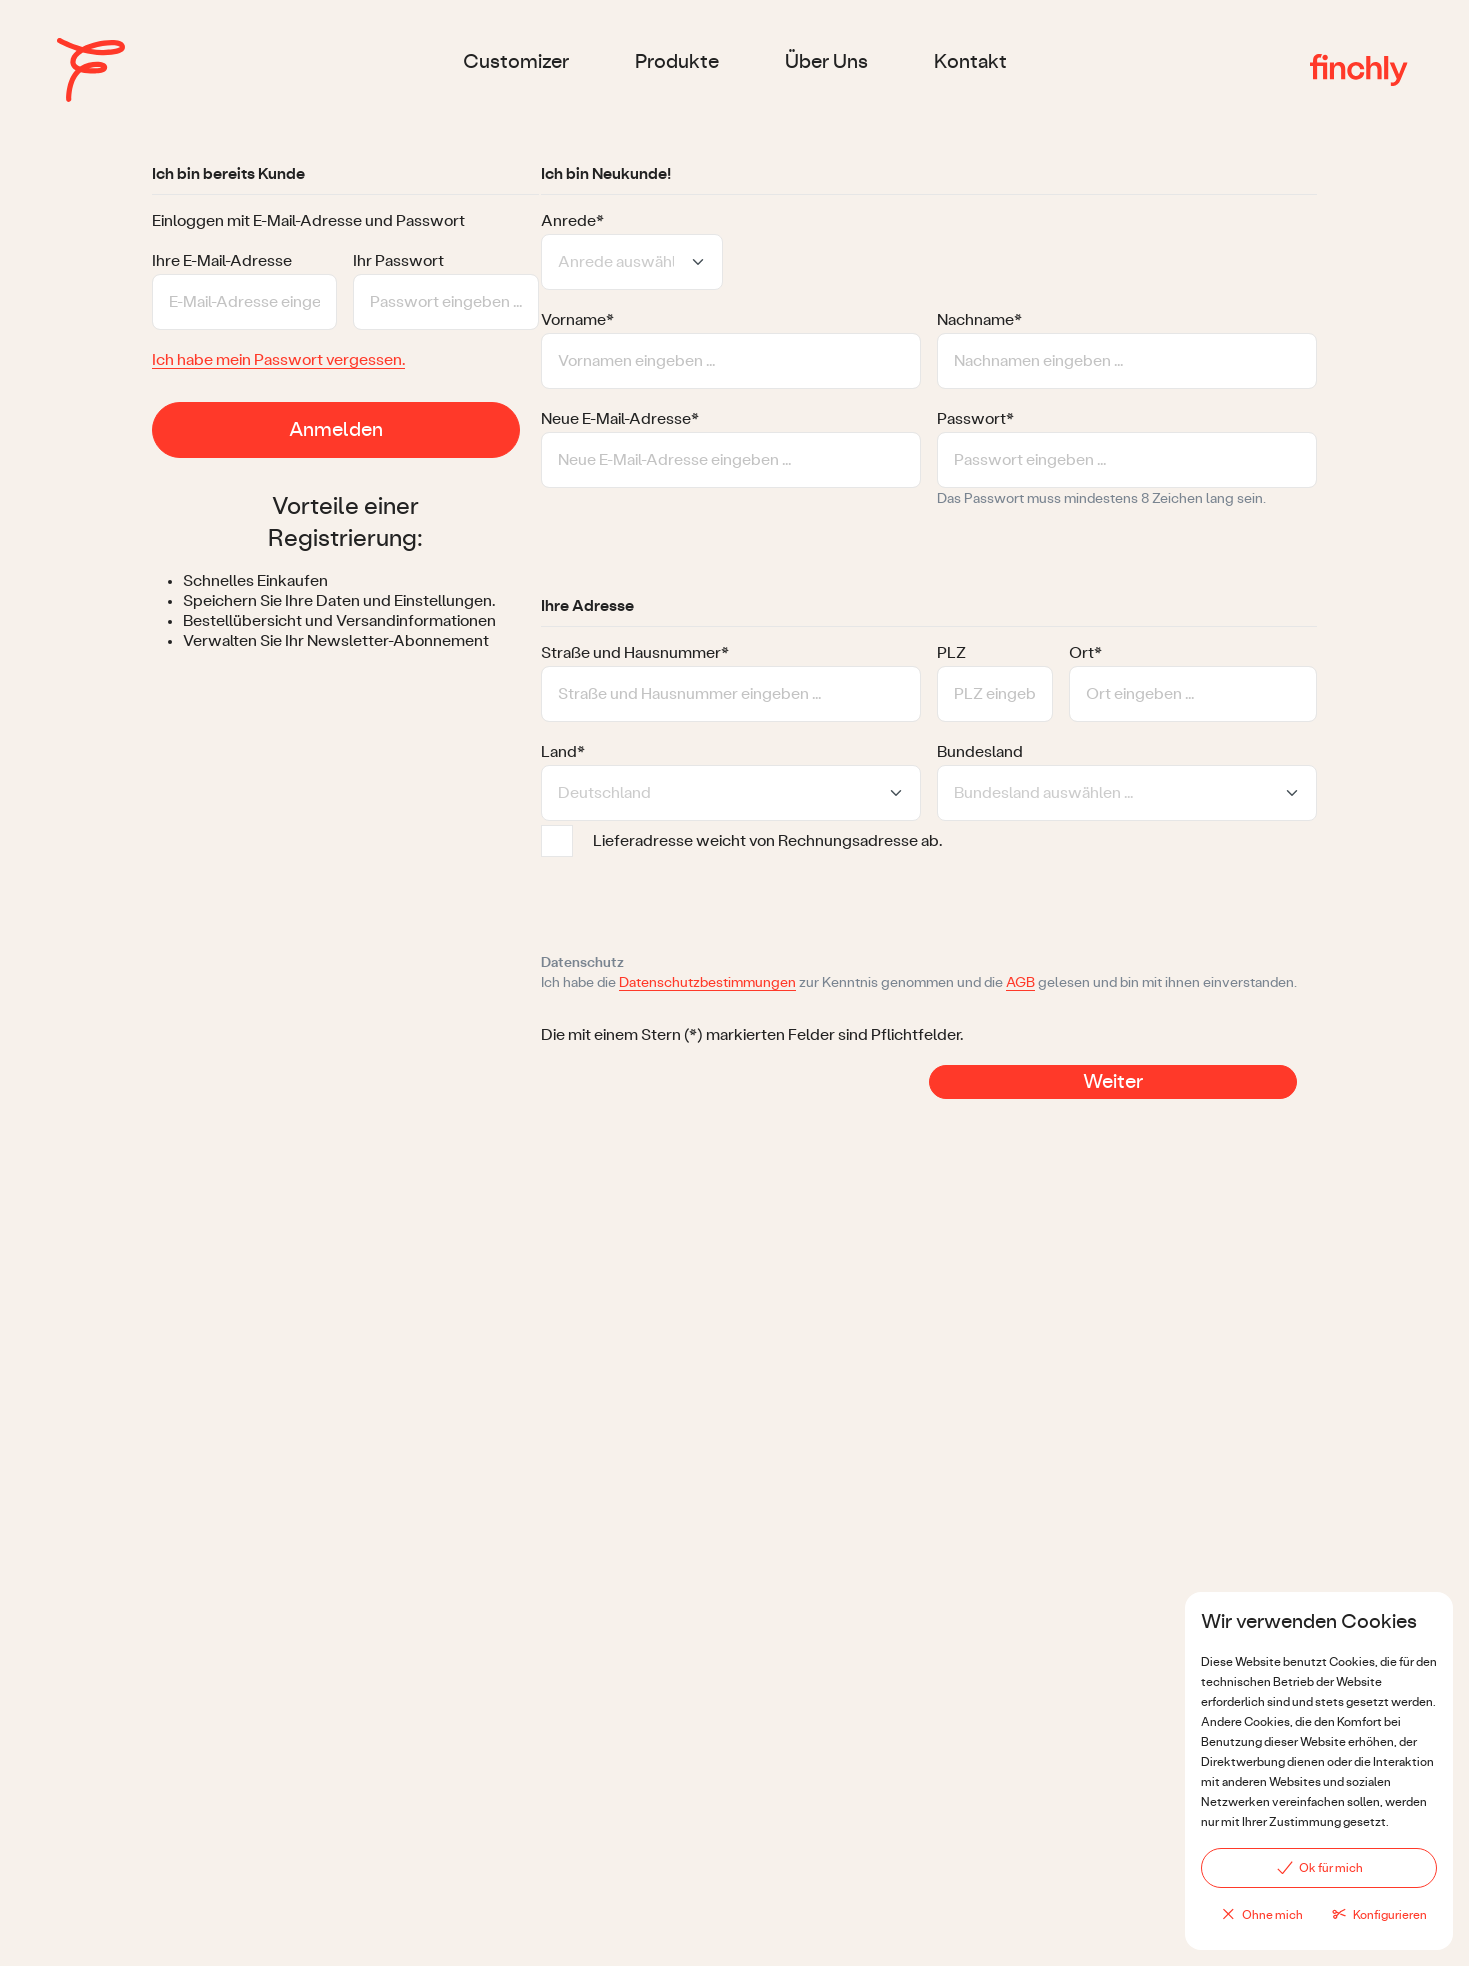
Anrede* (572, 221)
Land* (563, 752)
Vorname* (577, 320)
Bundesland (980, 752)
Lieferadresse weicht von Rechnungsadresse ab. (767, 841)
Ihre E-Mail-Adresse (222, 261)
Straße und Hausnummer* (635, 653)
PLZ (951, 653)
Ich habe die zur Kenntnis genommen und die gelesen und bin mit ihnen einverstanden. (919, 983)
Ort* (1085, 653)
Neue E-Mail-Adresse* (620, 419)
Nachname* (979, 320)
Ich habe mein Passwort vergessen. (278, 360)
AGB (1020, 983)
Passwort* (975, 419)
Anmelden (336, 430)
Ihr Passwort (398, 261)
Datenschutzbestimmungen (707, 983)
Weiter (1113, 1082)
